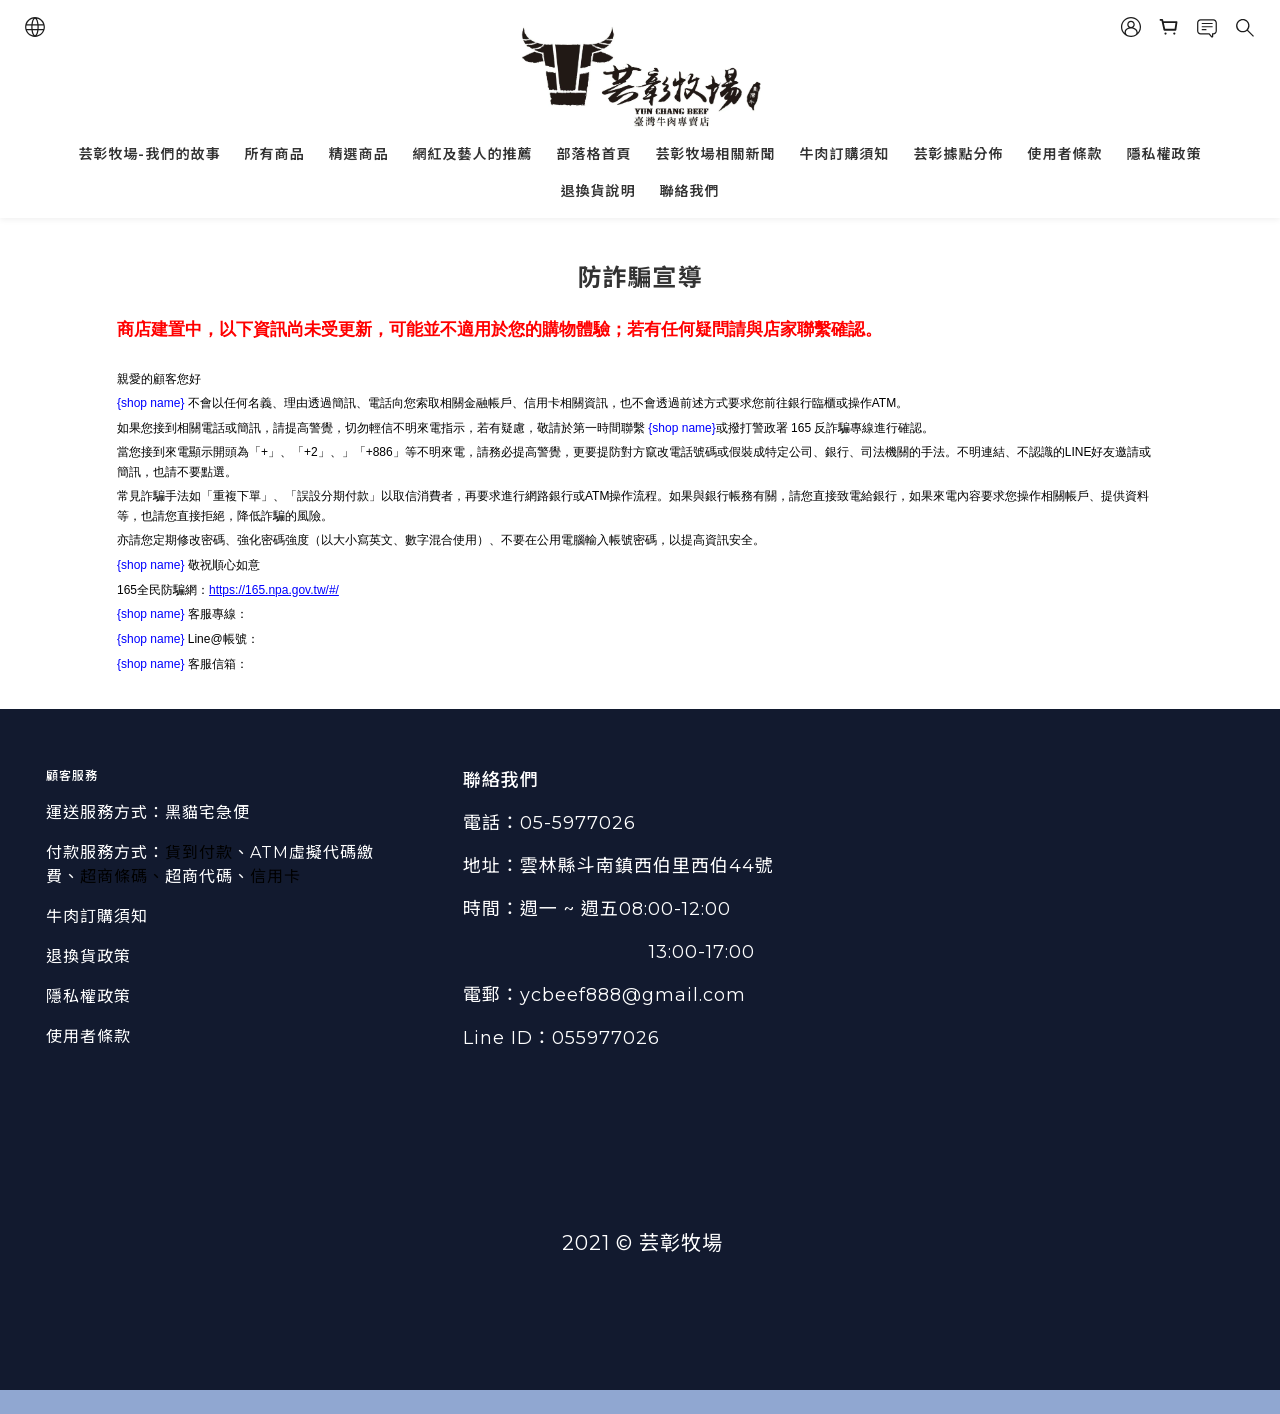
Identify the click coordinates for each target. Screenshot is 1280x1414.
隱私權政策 (1164, 154)
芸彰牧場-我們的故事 (150, 154)
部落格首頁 (594, 154)
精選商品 (359, 154)
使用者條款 (1065, 154)
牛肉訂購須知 (845, 154)
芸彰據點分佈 (959, 154)
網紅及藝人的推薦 (473, 154)
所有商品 (275, 154)
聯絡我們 (690, 191)
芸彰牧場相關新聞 (716, 154)
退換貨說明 (598, 191)
